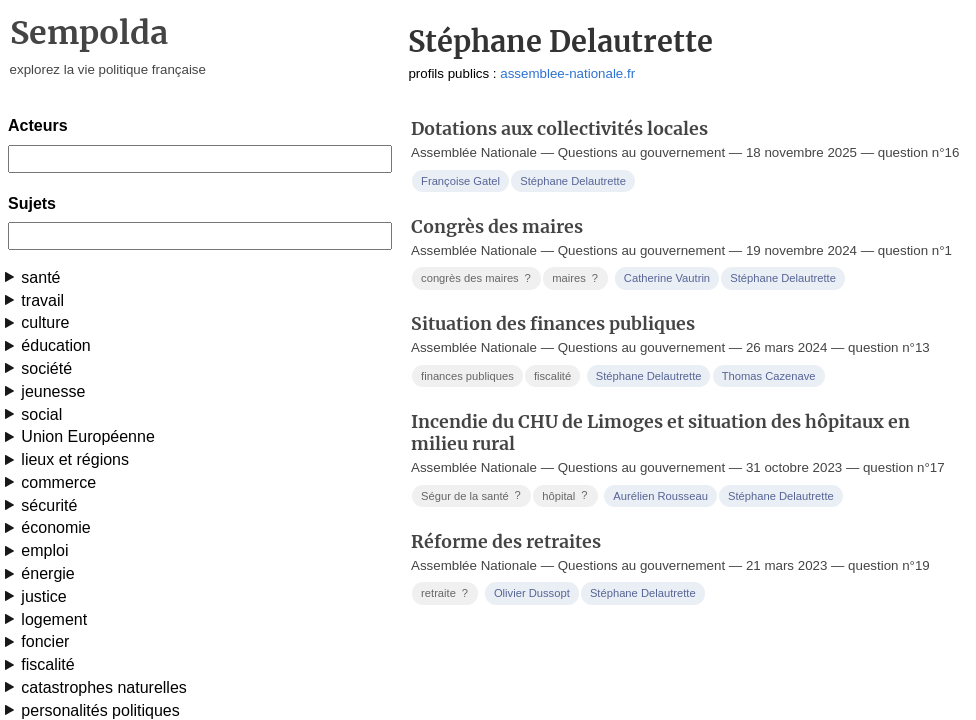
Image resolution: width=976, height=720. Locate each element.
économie (55, 527)
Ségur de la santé (472, 495)
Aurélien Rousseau (660, 496)
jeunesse (53, 391)
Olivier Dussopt (532, 593)
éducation (55, 345)
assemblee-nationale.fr (567, 73)
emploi (44, 550)
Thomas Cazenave (769, 376)
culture (45, 322)
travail (42, 300)
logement (54, 619)
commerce (58, 482)
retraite (446, 593)
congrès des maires (477, 278)
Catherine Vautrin (667, 278)
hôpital (566, 495)
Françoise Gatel (460, 181)
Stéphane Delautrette (573, 181)
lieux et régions (75, 459)
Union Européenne (87, 436)
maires (576, 278)
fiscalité (47, 664)
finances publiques (467, 376)
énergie (47, 573)
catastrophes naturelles (103, 687)
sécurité (49, 505)
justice (43, 596)
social (41, 414)
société (46, 368)
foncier (45, 641)
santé (40, 277)
